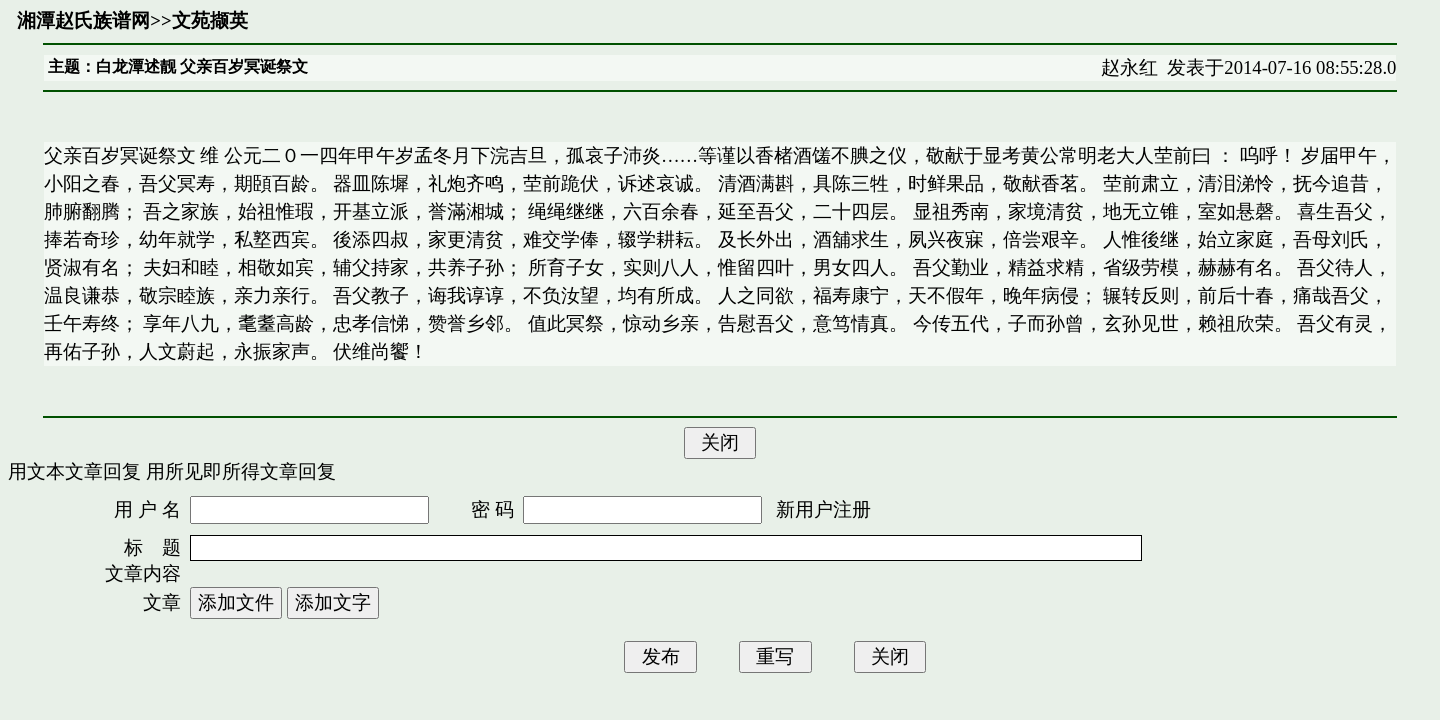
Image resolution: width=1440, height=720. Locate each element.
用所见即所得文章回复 (241, 471)
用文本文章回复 (74, 471)
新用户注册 (823, 509)
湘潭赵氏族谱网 (83, 20)
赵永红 (1129, 67)
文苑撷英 (210, 20)
